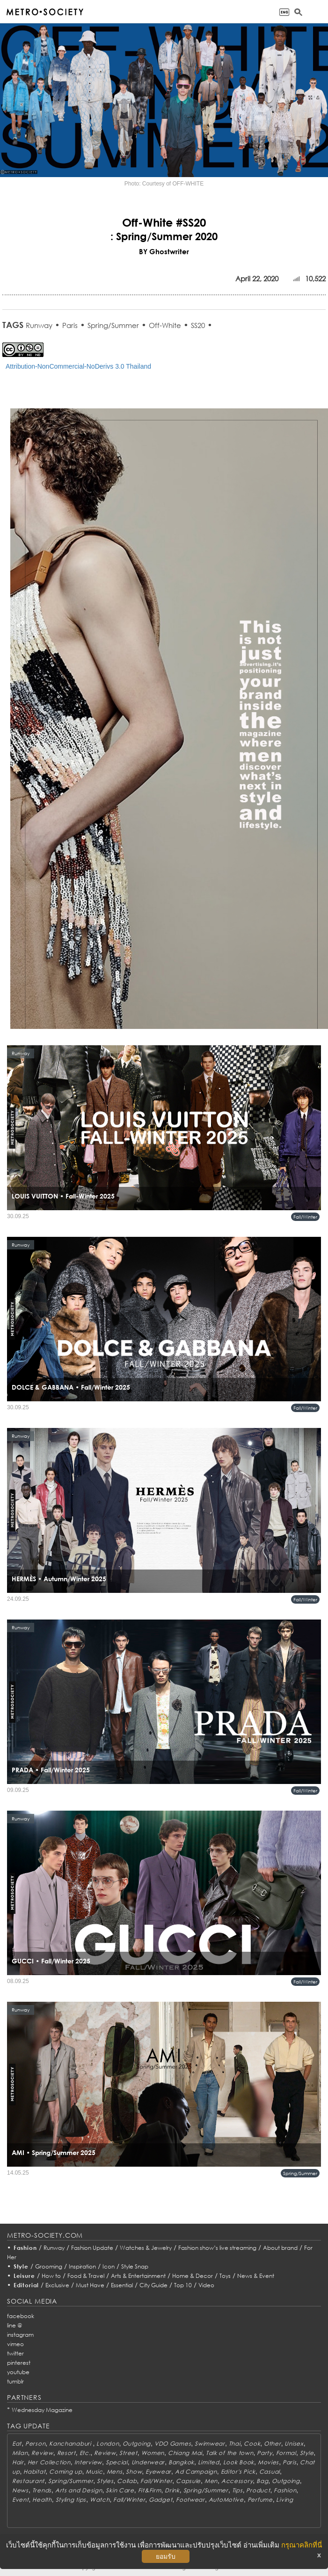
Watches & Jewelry (146, 2247)
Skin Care (120, 2490)
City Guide (153, 2285)
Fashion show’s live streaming (217, 2247)
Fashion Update (92, 2247)
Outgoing (137, 2443)
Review (42, 2452)
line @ (14, 2325)
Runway (39, 325)
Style (21, 2266)
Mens (115, 2471)
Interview (88, 2462)
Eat (17, 2443)
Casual (269, 2471)
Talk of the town (230, 2452)
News (20, 2490)
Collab (127, 2480)
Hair (18, 2462)
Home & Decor (192, 2275)
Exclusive (57, 2285)
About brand (280, 2247)
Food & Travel (85, 2275)
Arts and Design (78, 2490)
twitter (15, 2353)
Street (128, 2452)
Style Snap (134, 2266)
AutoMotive (226, 2499)
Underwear (148, 2462)
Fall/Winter (305, 1217)
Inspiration (82, 2266)
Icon (108, 2266)
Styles (105, 2480)
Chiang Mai (185, 2452)
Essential (122, 2285)
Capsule (188, 2480)
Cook (252, 2443)
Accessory (237, 2480)
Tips (237, 2490)
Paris (70, 325)
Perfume (260, 2499)
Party (264, 2452)
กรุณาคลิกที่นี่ (301, 2545)
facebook (20, 2315)
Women (153, 2452)
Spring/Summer (113, 325)
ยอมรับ (165, 2556)
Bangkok (181, 2462)
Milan (20, 2452)
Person (35, 2443)
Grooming (48, 2266)
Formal (286, 2452)
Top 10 (183, 2285)
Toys (225, 2275)
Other (272, 2443)
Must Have (90, 2285)
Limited (208, 2462)
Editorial (26, 2285)
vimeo (15, 2344)
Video (206, 2285)
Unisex (293, 2443)
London (107, 2443)
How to (51, 2275)
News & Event (255, 2275)
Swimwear (210, 2443)
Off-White (165, 325)
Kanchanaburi (71, 2443)
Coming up (65, 2471)
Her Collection (49, 2462)
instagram (20, 2334)
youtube (18, 2372)
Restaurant (28, 2480)
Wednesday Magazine (42, 2409)
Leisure (24, 2275)
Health (41, 2499)
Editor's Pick (238, 2471)
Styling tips (71, 2499)
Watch (100, 2499)
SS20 (198, 325)
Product (258, 2490)
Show (134, 2471)
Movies (268, 2462)
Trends (41, 2490)
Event (20, 2499)
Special (117, 2462)
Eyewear (158, 2471)
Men (211, 2480)
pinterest (18, 2362)
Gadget (160, 2499)
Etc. (85, 2452)
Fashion (25, 2247)
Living (284, 2499)
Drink (172, 2490)
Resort (66, 2452)
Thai (235, 2443)
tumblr (15, 2381)
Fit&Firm (149, 2490)
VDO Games (172, 2443)
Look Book (238, 2462)
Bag (262, 2480)
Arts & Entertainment (138, 2275)
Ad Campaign (196, 2471)
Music (94, 2471)
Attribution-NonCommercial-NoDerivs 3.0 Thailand (78, 366)
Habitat (34, 2471)
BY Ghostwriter (164, 251)
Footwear (190, 2499)
